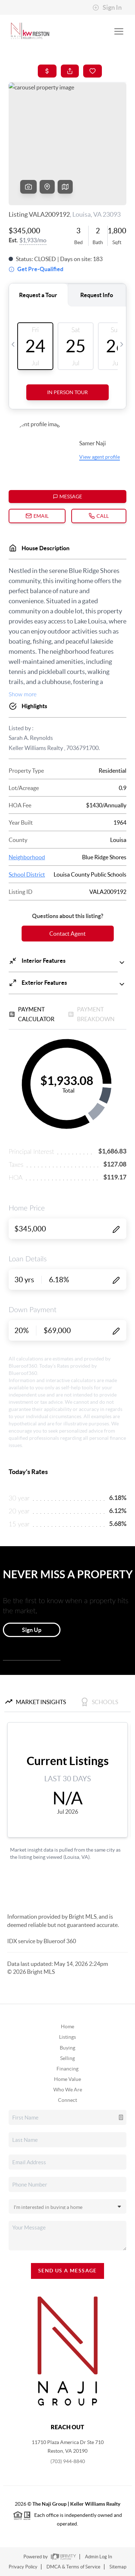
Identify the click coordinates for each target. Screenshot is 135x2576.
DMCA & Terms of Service (73, 2567)
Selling (67, 2058)
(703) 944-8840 (67, 2461)
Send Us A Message (67, 2270)
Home (67, 2026)
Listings (67, 2037)
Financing (67, 2069)
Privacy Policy (23, 2567)
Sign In (107, 7)
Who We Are (67, 2089)
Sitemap (117, 2567)
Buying (67, 2048)
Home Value (67, 2079)
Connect (67, 2100)
